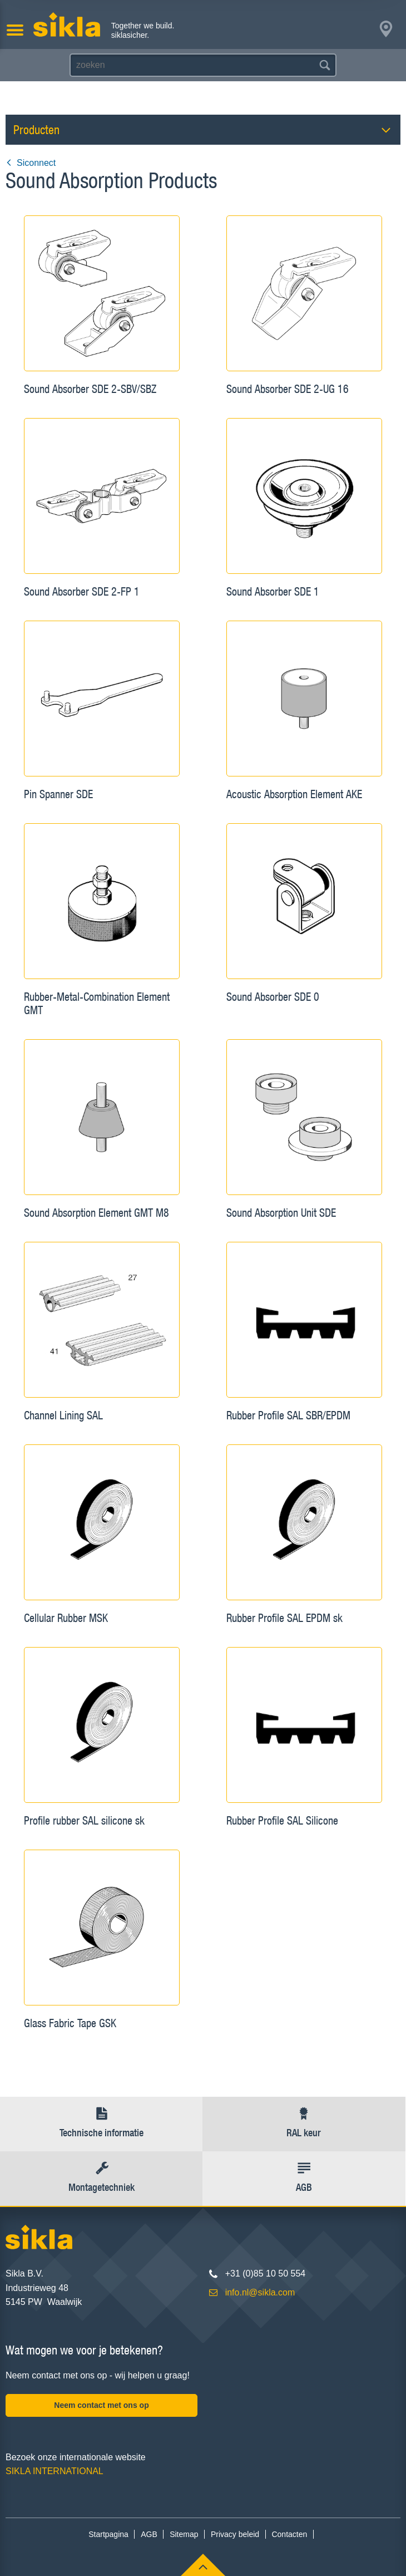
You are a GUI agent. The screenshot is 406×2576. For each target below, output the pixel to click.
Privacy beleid (235, 2534)
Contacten (289, 2534)
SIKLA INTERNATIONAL (54, 2471)
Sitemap (184, 2534)
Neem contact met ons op (101, 2405)
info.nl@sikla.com (260, 2292)
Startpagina (108, 2534)
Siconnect (31, 163)
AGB (149, 2534)
